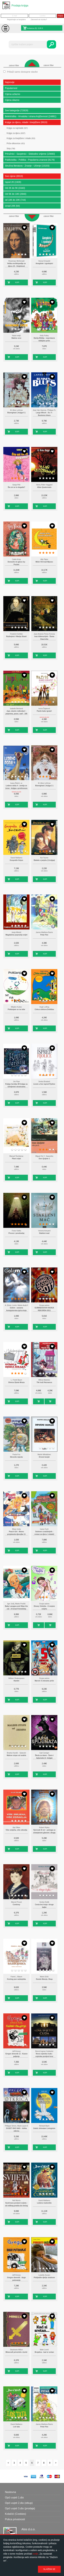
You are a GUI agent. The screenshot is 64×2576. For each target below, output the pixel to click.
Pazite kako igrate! (44, 711)
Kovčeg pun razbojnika (16, 1979)
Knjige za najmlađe (17, 128)
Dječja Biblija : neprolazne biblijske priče (44, 339)
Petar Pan (44, 935)
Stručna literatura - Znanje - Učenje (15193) (27, 165)
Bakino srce (16, 338)
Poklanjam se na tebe (16, 1009)
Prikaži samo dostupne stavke (22, 71)
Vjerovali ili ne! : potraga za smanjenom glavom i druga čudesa (44, 1832)
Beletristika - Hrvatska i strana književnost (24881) (30, 116)
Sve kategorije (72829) (16, 110)
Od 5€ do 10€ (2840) (15, 194)
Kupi (17, 282)
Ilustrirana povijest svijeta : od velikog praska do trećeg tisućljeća (16, 2205)
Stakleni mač (44, 1233)
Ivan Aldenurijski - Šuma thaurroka (44, 638)
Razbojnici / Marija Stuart (16, 636)
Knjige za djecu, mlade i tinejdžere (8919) (26, 122)
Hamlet (16, 1681)
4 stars (22, 254)
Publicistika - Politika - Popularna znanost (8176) (30, 159)
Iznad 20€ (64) (12, 205)
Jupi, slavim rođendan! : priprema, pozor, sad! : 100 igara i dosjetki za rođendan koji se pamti (16, 713)
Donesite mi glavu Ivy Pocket (16, 563)
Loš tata (16, 2427)
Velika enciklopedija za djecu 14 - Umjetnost (16, 265)
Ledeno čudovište (44, 2203)
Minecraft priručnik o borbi (16, 2352)
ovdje (35, 2553)
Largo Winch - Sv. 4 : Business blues (44, 414)
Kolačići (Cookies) (15, 2513)
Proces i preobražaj (16, 1233)
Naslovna (10, 2492)
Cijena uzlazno (12, 94)
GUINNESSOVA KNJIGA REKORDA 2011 (44, 1309)
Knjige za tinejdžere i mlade (21, 138)
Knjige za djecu (16, 133)
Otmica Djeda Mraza (16, 1382)
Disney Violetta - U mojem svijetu (44, 1607)
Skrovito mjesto (16, 1457)
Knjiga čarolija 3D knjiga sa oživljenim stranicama (16, 1085)
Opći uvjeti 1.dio (14, 2497)
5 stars (25, 254)
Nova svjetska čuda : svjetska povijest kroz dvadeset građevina (44, 2056)
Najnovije (10, 82)
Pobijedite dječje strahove (44, 2277)
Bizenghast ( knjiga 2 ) (44, 786)
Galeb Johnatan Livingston (44, 2128)
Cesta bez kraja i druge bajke (44, 1906)
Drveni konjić (44, 1457)
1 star (12, 254)
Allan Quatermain (44, 487)
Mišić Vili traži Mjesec (44, 562)
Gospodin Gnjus (16, 860)
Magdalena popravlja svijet (16, 935)
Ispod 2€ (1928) (13, 182)
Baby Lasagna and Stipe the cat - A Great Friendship (16, 1607)
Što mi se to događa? (16, 487)
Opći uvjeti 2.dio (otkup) (19, 2503)
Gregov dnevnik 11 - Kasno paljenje (16, 2055)
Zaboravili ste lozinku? (39, 19)
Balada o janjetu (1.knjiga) (44, 860)
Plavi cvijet (16, 1159)
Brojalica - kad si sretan (44, 2352)
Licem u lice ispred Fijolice (44, 1084)
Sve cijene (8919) (14, 176)
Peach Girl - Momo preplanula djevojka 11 (16, 1533)
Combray (16, 1904)
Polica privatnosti (15, 2519)
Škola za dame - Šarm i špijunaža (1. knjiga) (44, 1756)
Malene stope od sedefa (16, 1755)
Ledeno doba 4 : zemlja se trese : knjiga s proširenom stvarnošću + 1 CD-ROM (16, 788)
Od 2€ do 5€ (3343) (15, 188)
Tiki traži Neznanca (44, 1382)
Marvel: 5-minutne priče (44, 1681)
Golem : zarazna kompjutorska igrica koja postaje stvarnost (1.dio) (16, 1310)
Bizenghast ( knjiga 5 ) (16, 413)
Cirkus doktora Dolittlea (44, 1009)
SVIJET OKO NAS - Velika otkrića (16, 2129)
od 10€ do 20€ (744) (15, 200)
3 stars (18, 254)
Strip (11, 148)
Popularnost (11, 88)
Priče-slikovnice (16, 143)
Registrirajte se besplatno (16, 19)
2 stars (15, 254)
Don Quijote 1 (44, 1159)
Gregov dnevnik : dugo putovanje (16, 2279)
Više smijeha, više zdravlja (16, 1830)
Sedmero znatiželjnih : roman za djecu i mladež (44, 1533)
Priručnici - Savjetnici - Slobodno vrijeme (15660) (30, 153)
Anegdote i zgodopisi (44, 263)
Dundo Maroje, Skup (44, 1979)
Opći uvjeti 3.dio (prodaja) (20, 2508)
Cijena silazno (12, 100)
